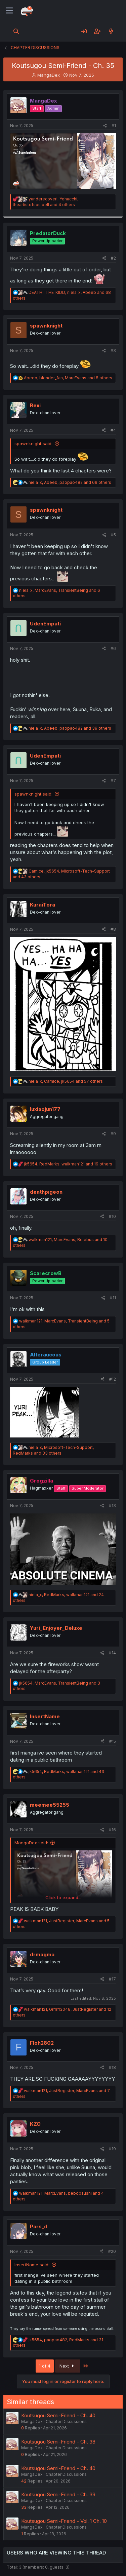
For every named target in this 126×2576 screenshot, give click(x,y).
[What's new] (111, 31)
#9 (113, 1133)
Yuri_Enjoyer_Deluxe (56, 1628)
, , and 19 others (68, 1163)
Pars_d (38, 2226)
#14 (112, 1652)
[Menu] (9, 11)
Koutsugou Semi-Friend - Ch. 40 (58, 2415)
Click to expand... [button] (63, 1897)
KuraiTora (42, 904)
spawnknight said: (33, 443)
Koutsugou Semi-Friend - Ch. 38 (58, 2441)
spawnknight (46, 325)
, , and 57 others (66, 1081)
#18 (112, 2067)
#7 (113, 780)
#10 (112, 1216)
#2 (113, 258)
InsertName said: (31, 2264)
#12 (112, 1379)
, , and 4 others (45, 201)
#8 (113, 929)
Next (67, 2366)
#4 (113, 430)
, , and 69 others (70, 482)
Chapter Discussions (66, 2421)
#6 (113, 648)
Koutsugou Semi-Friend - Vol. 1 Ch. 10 (64, 2521)
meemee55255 (49, 1805)
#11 (113, 1297)
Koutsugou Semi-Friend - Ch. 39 (58, 2494)
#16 (112, 1829)
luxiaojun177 (45, 1109)
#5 (113, 534)
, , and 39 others (70, 728)
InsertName (45, 1716)
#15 (112, 1741)
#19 (112, 2148)
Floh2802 (42, 2043)
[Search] (16, 31)
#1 (114, 125)
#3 (113, 350)
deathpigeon (46, 1192)
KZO (35, 2124)
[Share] (105, 126)
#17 (112, 1979)
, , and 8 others (68, 377)
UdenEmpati (45, 623)
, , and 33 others (53, 1450)
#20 (112, 2251)
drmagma (42, 1954)
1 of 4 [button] (44, 2366)
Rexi (35, 405)
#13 (112, 1505)
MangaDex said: (31, 1842)
